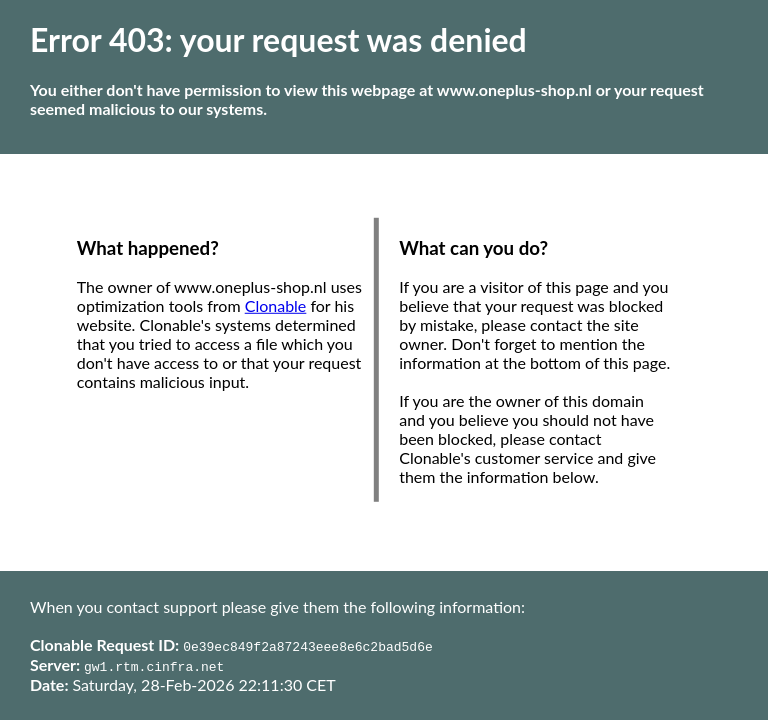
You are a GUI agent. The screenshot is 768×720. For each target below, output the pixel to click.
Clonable (276, 305)
